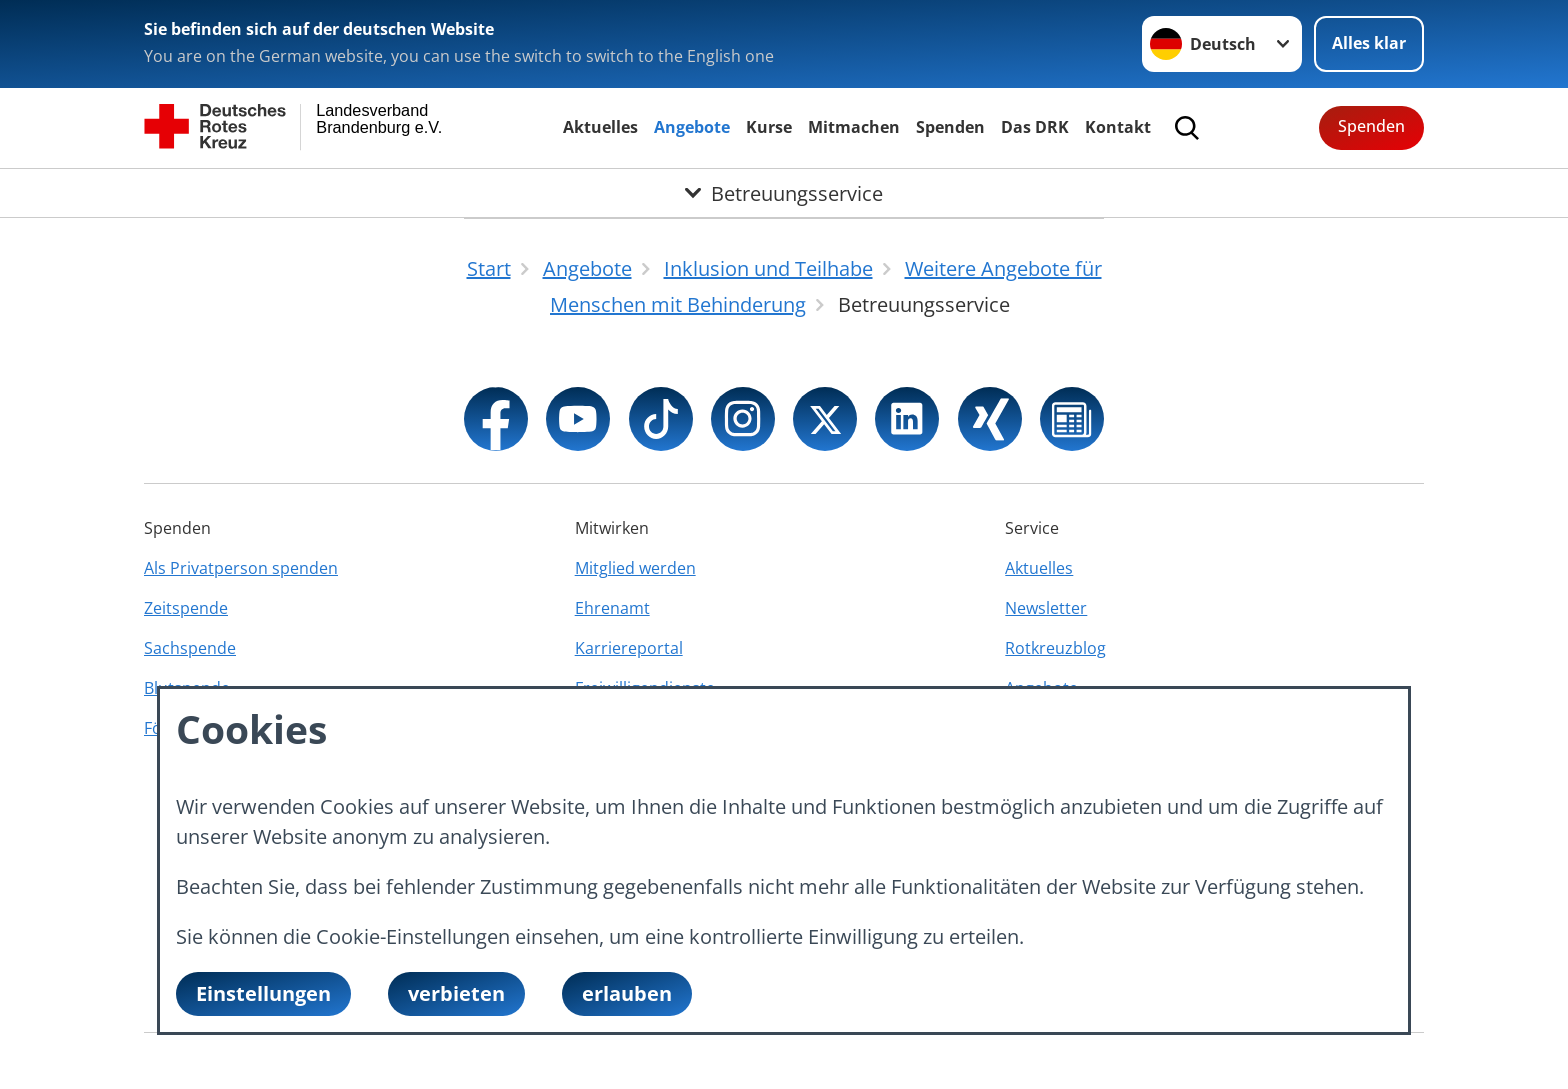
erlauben (627, 993)
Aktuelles (600, 127)
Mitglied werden (635, 568)
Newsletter (1046, 608)
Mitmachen (854, 127)
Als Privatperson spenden (241, 568)
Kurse (769, 127)
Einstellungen (263, 993)
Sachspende (190, 648)
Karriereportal (629, 648)
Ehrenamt (612, 608)
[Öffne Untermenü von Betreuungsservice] (784, 193)
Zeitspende (186, 608)
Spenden (950, 127)
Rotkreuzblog (1055, 648)
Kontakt (1118, 127)
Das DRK (1035, 127)
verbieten (456, 993)
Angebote (692, 127)
